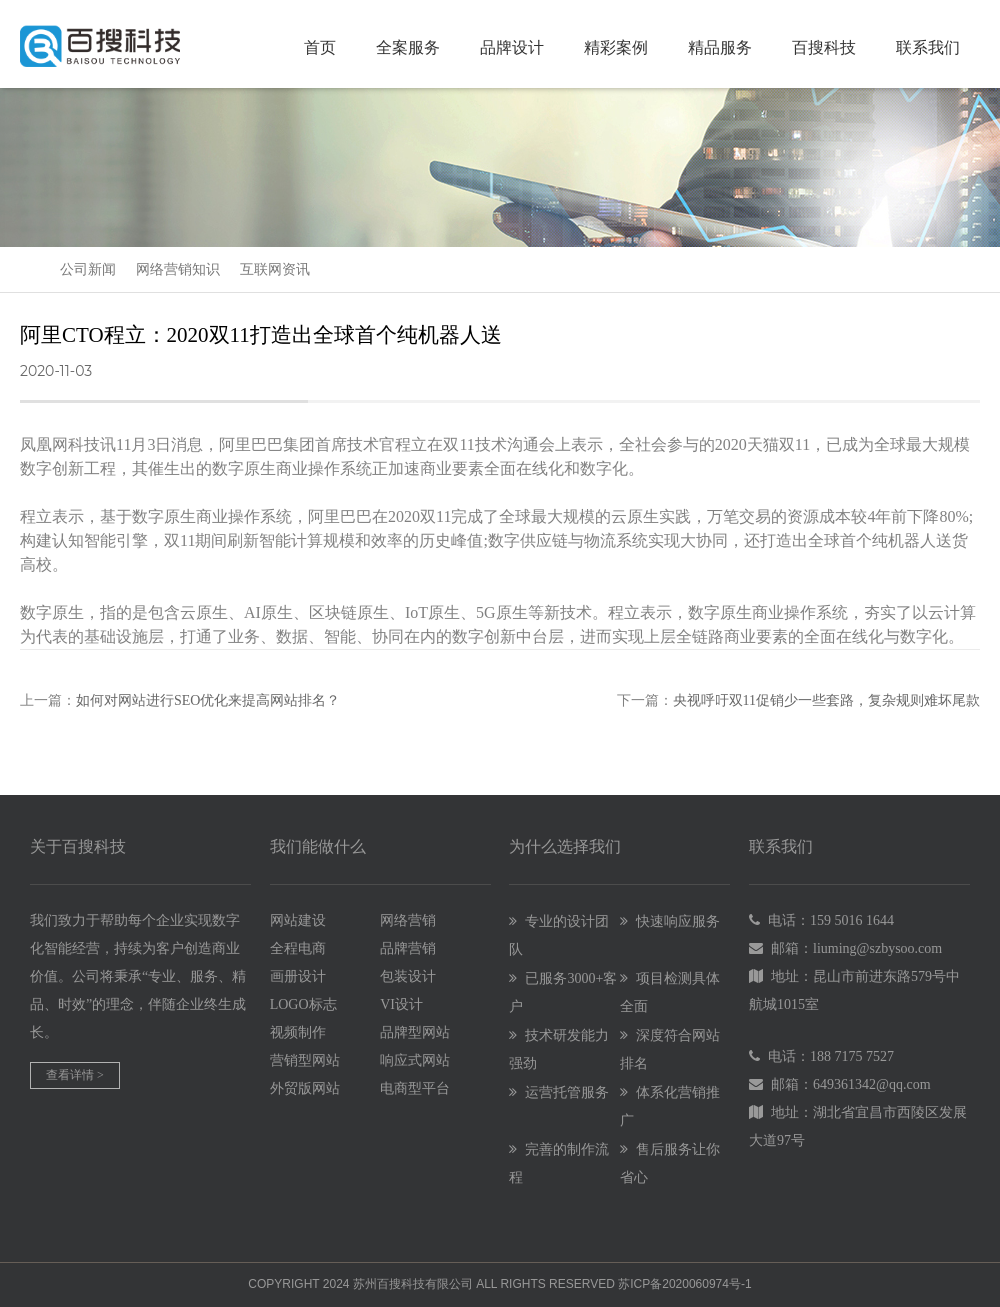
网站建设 (298, 920)
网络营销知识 (178, 269)
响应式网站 (415, 1060)
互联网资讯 (275, 269)
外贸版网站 (305, 1088)
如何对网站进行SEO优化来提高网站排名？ (208, 700)
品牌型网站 (415, 1032)
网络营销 (408, 920)
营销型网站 (305, 1060)
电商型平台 (415, 1088)
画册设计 (298, 976)
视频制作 (298, 1032)
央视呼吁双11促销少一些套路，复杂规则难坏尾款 (826, 700)
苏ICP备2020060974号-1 (684, 1284)
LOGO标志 (303, 1004)
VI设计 (401, 1004)
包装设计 (408, 976)
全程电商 (298, 948)
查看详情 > (75, 1075)
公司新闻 (88, 269)
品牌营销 (408, 948)
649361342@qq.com (872, 1084)
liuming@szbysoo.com (877, 948)
